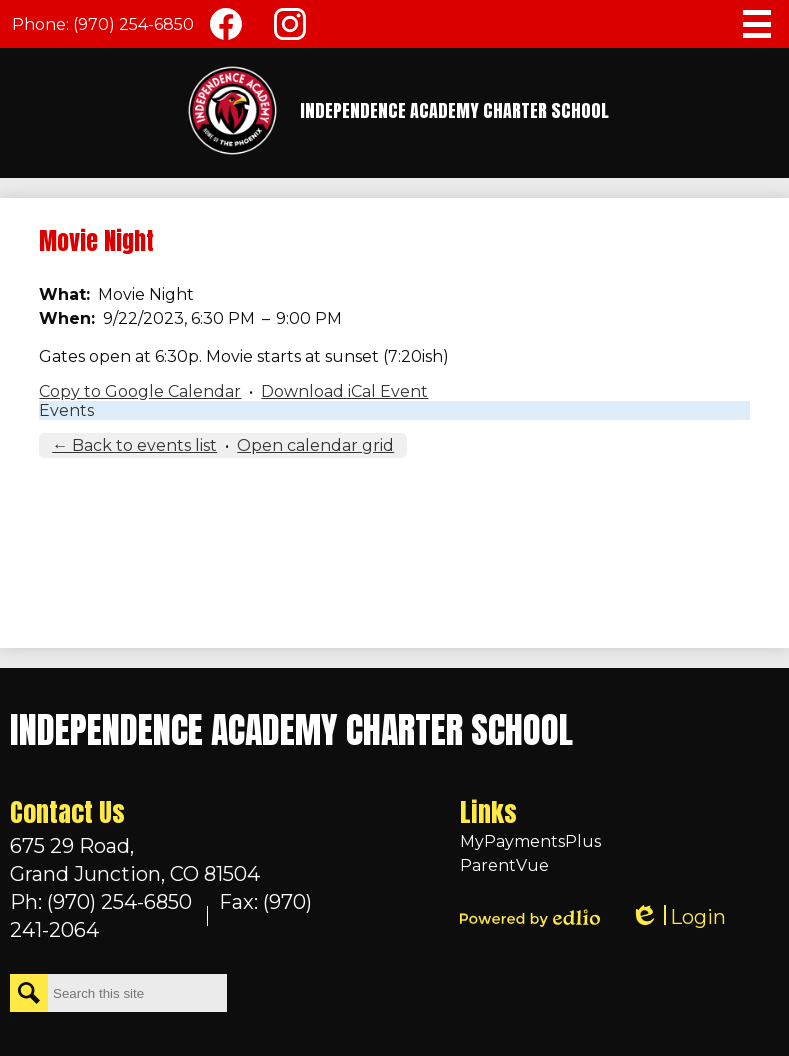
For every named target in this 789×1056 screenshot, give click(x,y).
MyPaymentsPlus (530, 841)
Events (66, 410)
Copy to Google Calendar (140, 391)
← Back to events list (134, 445)
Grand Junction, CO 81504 (170, 859)
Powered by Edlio (530, 918)
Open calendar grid (315, 445)
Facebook (226, 28)
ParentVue (504, 865)
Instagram (290, 28)
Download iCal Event (344, 391)
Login (678, 917)
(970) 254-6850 (133, 24)
